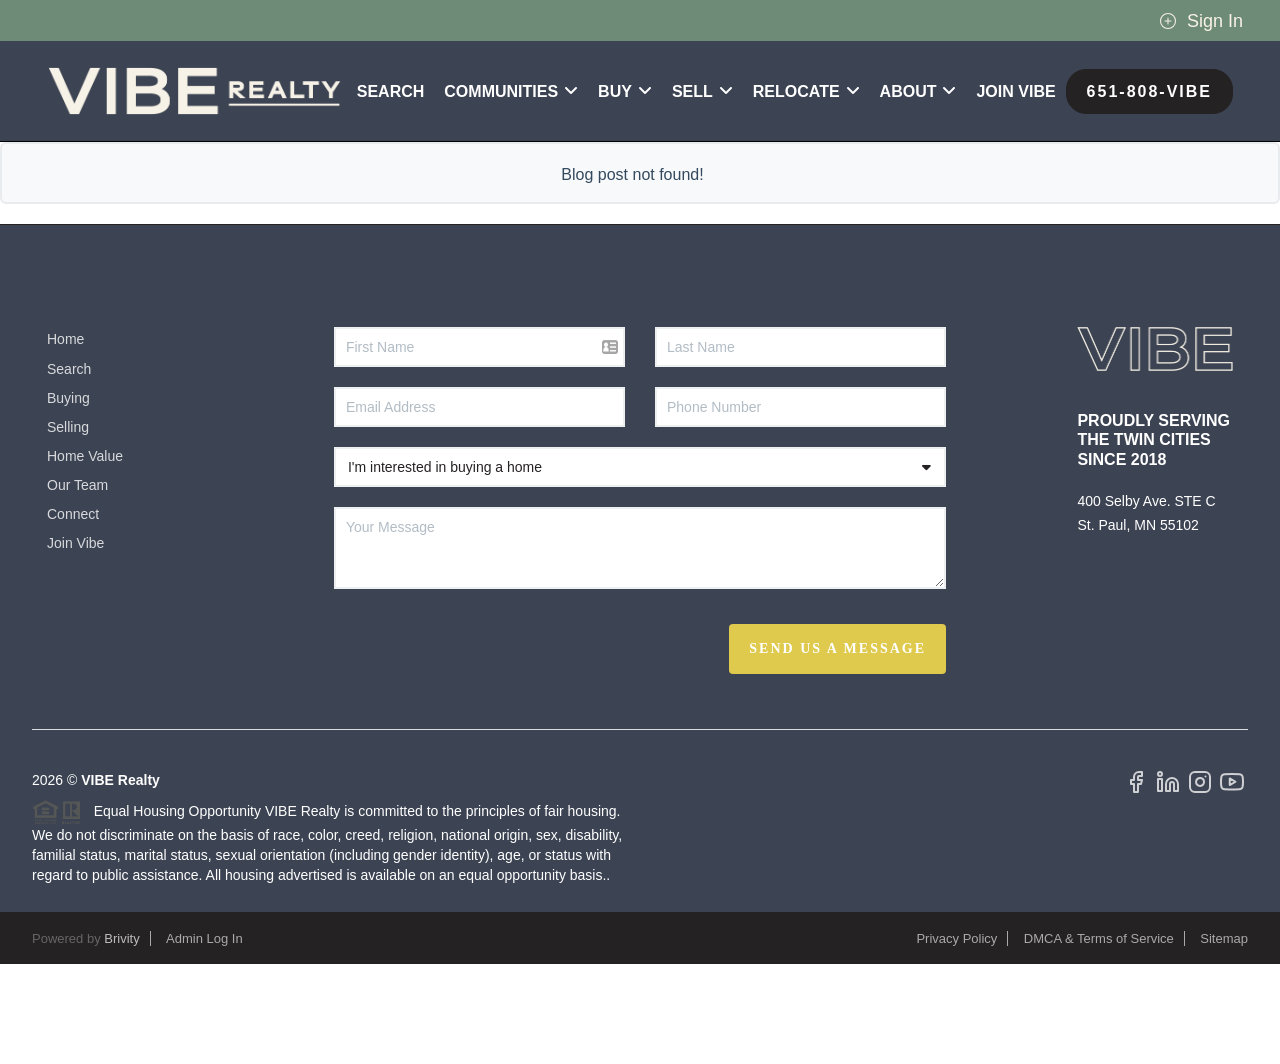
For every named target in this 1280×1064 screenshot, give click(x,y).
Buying (68, 498)
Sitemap (1224, 1038)
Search (391, 191)
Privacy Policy (956, 1038)
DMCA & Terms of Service (1099, 1038)
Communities (511, 191)
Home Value (85, 556)
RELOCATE (806, 191)
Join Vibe (75, 643)
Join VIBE (1015, 191)
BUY (625, 191)
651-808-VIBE (1149, 191)
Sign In (1201, 21)
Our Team (77, 585)
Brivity (121, 1038)
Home (65, 439)
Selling (68, 527)
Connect (73, 614)
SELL (702, 191)
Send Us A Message (837, 748)
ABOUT (918, 191)
